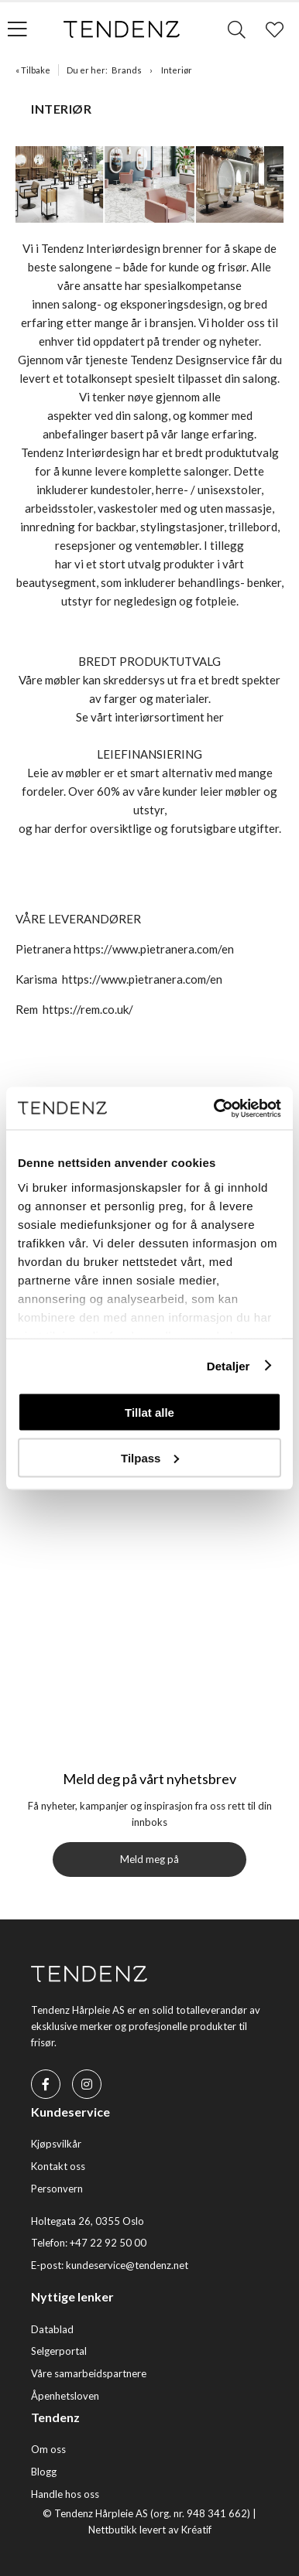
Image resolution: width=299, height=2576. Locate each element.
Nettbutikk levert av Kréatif (149, 2529)
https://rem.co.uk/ (88, 1009)
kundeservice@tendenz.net (127, 2265)
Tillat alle (149, 1412)
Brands (127, 70)
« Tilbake (32, 70)
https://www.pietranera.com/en (154, 949)
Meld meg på (149, 1859)
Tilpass (150, 1457)
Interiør (176, 70)
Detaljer (228, 1365)
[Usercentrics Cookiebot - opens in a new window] (214, 1108)
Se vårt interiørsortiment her (150, 717)
